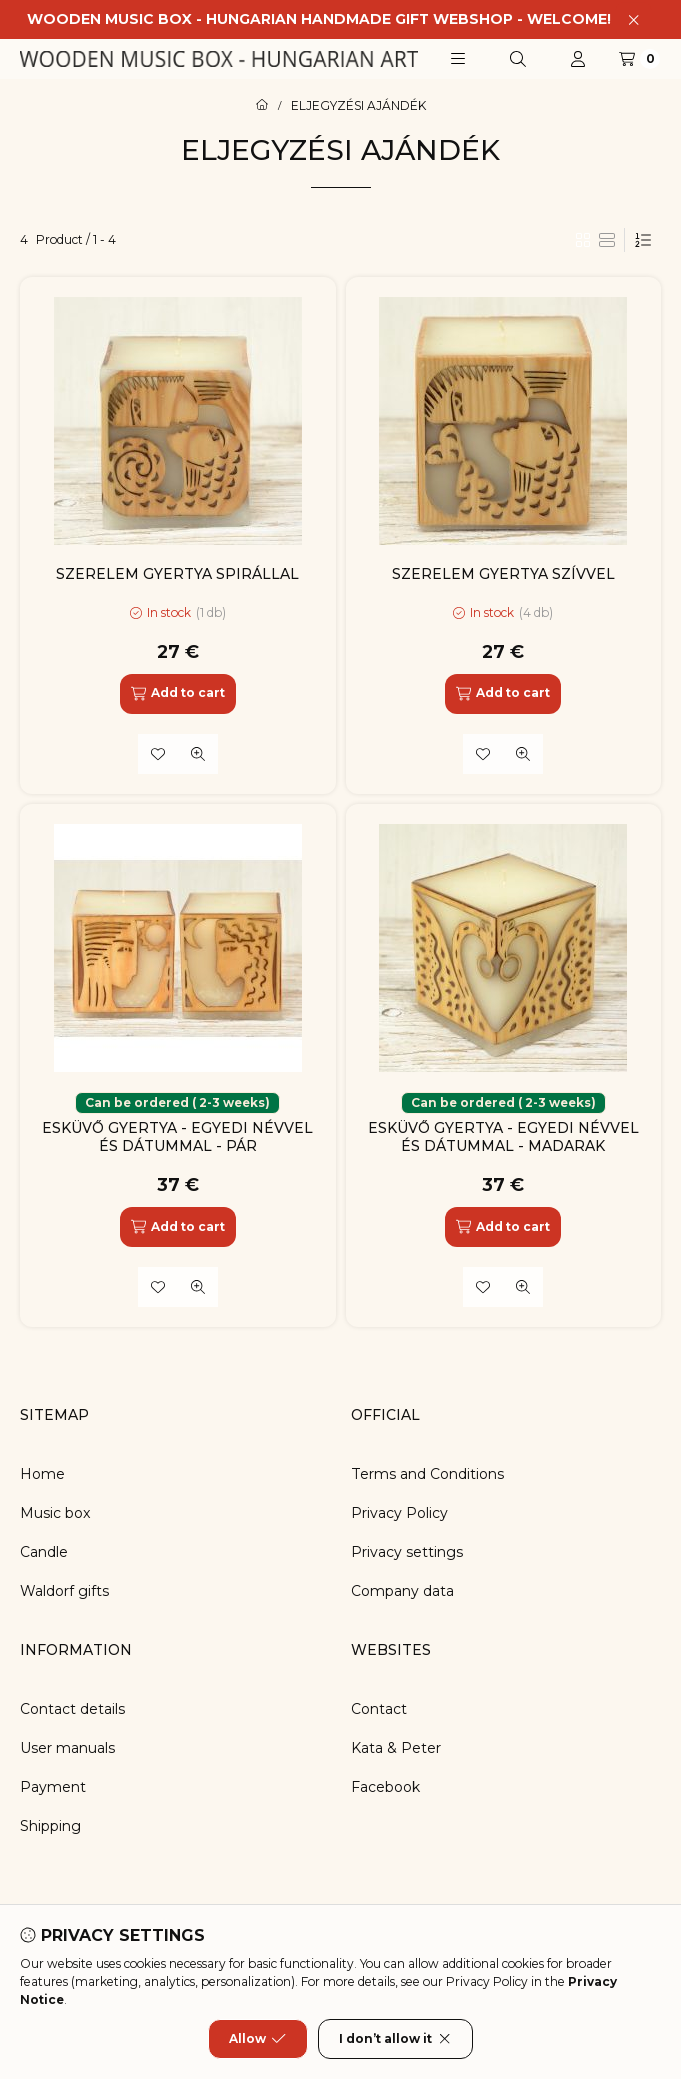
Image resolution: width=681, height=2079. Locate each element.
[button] (458, 59)
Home (42, 1474)
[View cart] (639, 59)
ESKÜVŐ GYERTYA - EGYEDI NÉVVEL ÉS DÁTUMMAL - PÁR (177, 1137)
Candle (44, 1552)
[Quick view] (198, 754)
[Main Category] (262, 106)
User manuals (67, 1748)
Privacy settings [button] (407, 1552)
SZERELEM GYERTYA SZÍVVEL (503, 574)
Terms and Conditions (427, 1474)
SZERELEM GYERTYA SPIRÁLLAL (177, 574)
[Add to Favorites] (158, 754)
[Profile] (578, 59)
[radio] (607, 240)
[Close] (633, 19)
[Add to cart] (178, 694)
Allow (257, 2039)
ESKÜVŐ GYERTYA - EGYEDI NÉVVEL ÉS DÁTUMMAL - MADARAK (503, 1137)
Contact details (72, 1709)
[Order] (643, 240)
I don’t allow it (395, 2039)
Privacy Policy (399, 1513)
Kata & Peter (396, 1748)
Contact (379, 1709)
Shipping (50, 1826)
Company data (402, 1591)
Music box (55, 1513)
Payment (53, 1787)
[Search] (518, 59)
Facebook (385, 1787)
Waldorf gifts (64, 1591)
